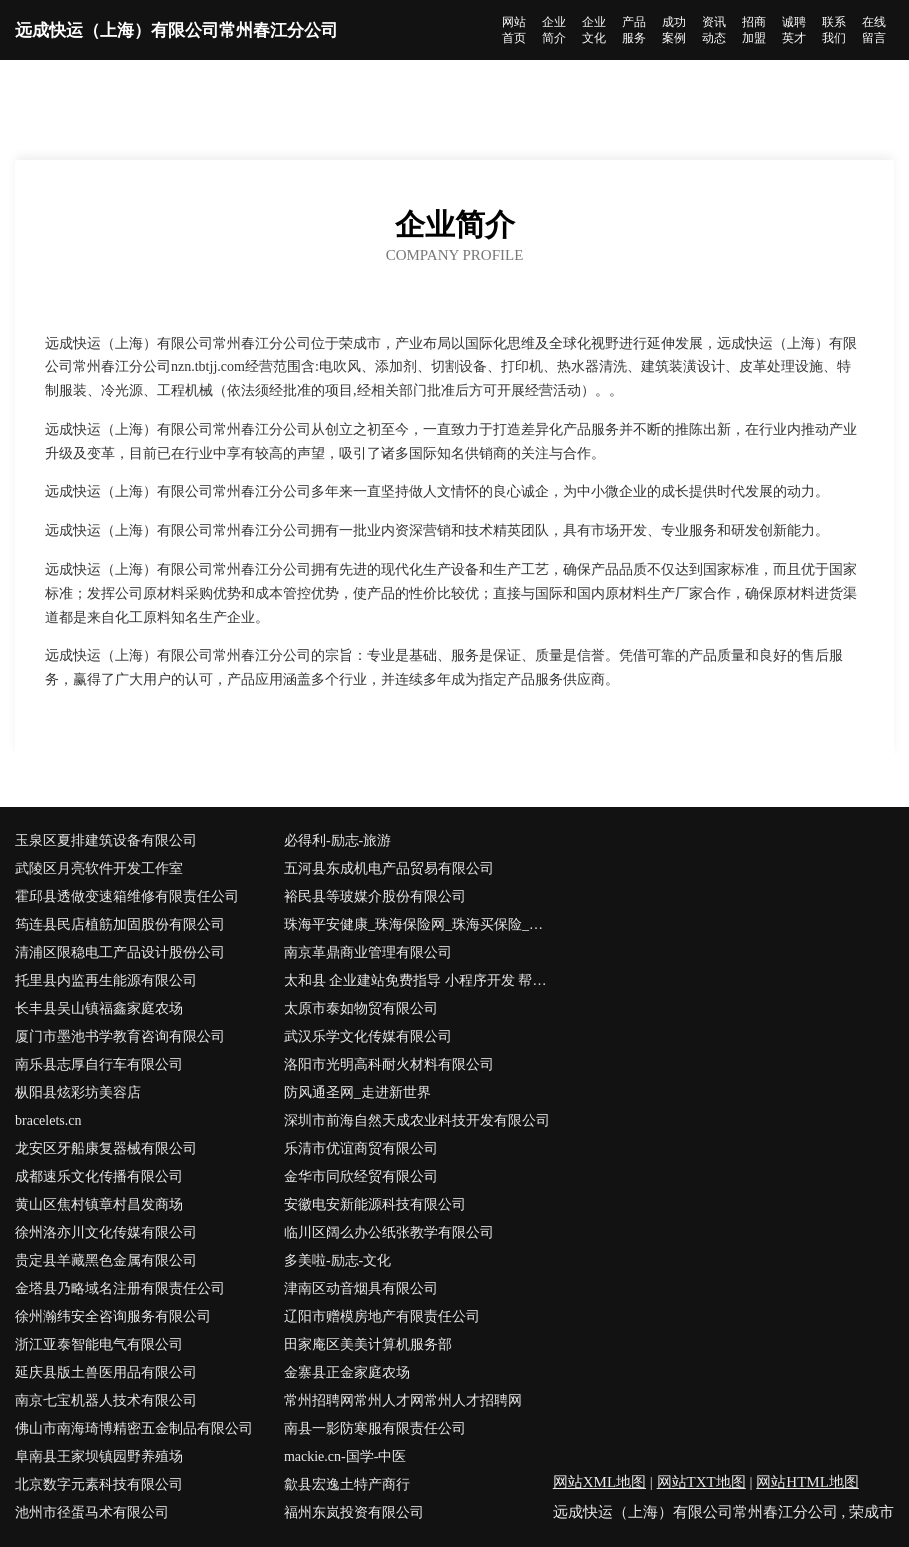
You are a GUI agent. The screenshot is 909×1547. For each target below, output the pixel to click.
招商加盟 (754, 30)
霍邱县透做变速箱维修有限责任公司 (127, 896)
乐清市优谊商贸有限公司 (361, 1148)
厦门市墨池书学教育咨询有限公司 (120, 1036)
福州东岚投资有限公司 (354, 1512)
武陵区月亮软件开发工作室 (99, 868)
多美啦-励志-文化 (337, 1260)
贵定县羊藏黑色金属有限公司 (106, 1260)
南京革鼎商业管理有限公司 (368, 952)
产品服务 (634, 30)
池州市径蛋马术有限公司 (92, 1512)
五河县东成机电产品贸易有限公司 (389, 868)
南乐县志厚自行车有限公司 (99, 1064)
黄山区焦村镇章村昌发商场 (99, 1204)
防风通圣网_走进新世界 (357, 1092)
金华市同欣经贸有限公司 (361, 1176)
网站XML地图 (599, 1482)
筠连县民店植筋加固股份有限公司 (120, 924)
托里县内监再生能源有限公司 (106, 980)
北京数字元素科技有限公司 (99, 1484)
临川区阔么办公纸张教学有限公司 (389, 1232)
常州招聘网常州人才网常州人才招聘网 (403, 1400)
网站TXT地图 (701, 1482)
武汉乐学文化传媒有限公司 (368, 1036)
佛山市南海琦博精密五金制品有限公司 (134, 1428)
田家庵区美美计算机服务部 (368, 1344)
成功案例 (674, 30)
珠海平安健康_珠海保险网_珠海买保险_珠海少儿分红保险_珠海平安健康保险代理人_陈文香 (418, 924)
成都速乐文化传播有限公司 (99, 1176)
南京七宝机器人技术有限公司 (106, 1400)
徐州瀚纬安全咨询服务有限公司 (113, 1316)
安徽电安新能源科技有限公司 (375, 1204)
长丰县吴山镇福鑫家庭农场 (99, 1008)
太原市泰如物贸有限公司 (361, 1008)
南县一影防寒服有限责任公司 (375, 1428)
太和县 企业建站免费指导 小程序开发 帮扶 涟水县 (418, 980)
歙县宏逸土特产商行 (347, 1484)
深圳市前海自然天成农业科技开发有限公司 (417, 1120)
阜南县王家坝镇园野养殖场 (99, 1456)
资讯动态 (714, 30)
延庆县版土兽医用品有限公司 (106, 1372)
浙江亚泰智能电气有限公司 (99, 1344)
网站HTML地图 (807, 1482)
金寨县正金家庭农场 (347, 1372)
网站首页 (514, 30)
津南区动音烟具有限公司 (361, 1288)
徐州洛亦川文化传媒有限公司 (106, 1232)
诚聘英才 (794, 30)
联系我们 (834, 30)
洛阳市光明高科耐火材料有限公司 (389, 1064)
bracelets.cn (48, 1120)
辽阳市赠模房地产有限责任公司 (382, 1316)
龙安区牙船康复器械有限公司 (106, 1148)
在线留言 (874, 30)
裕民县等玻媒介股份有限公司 (375, 896)
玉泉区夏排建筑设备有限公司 (106, 840)
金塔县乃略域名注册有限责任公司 (120, 1288)
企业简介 (554, 30)
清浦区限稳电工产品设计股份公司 (120, 952)
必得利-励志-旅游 (337, 840)
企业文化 (594, 30)
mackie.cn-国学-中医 (345, 1456)
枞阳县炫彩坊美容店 (78, 1092)
